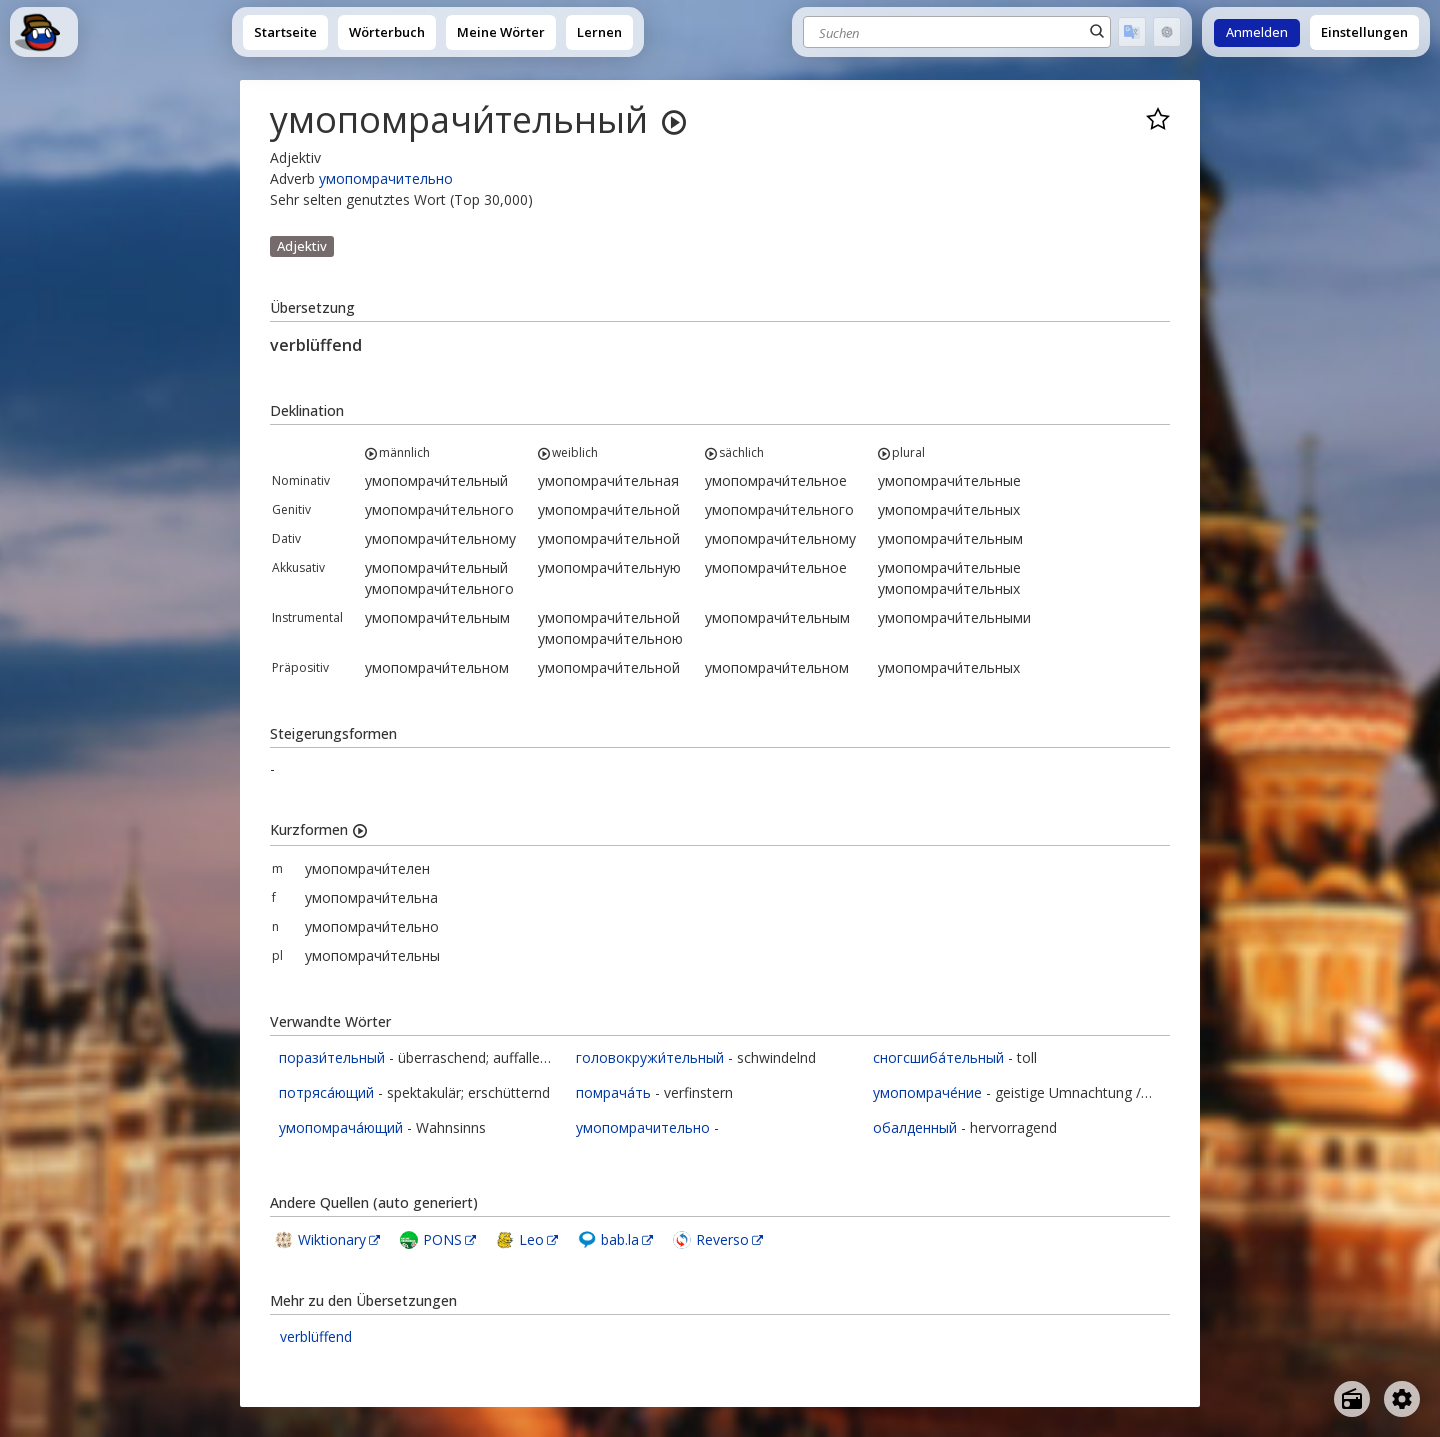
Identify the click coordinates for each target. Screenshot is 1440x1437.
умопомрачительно (386, 178)
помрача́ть (613, 1092)
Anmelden (1257, 32)
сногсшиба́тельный (938, 1057)
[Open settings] (1402, 1399)
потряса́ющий (326, 1092)
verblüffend (316, 1336)
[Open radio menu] (1352, 1399)
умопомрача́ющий (341, 1127)
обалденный (915, 1127)
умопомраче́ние (927, 1092)
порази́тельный (332, 1057)
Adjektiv (302, 246)
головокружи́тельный (650, 1057)
